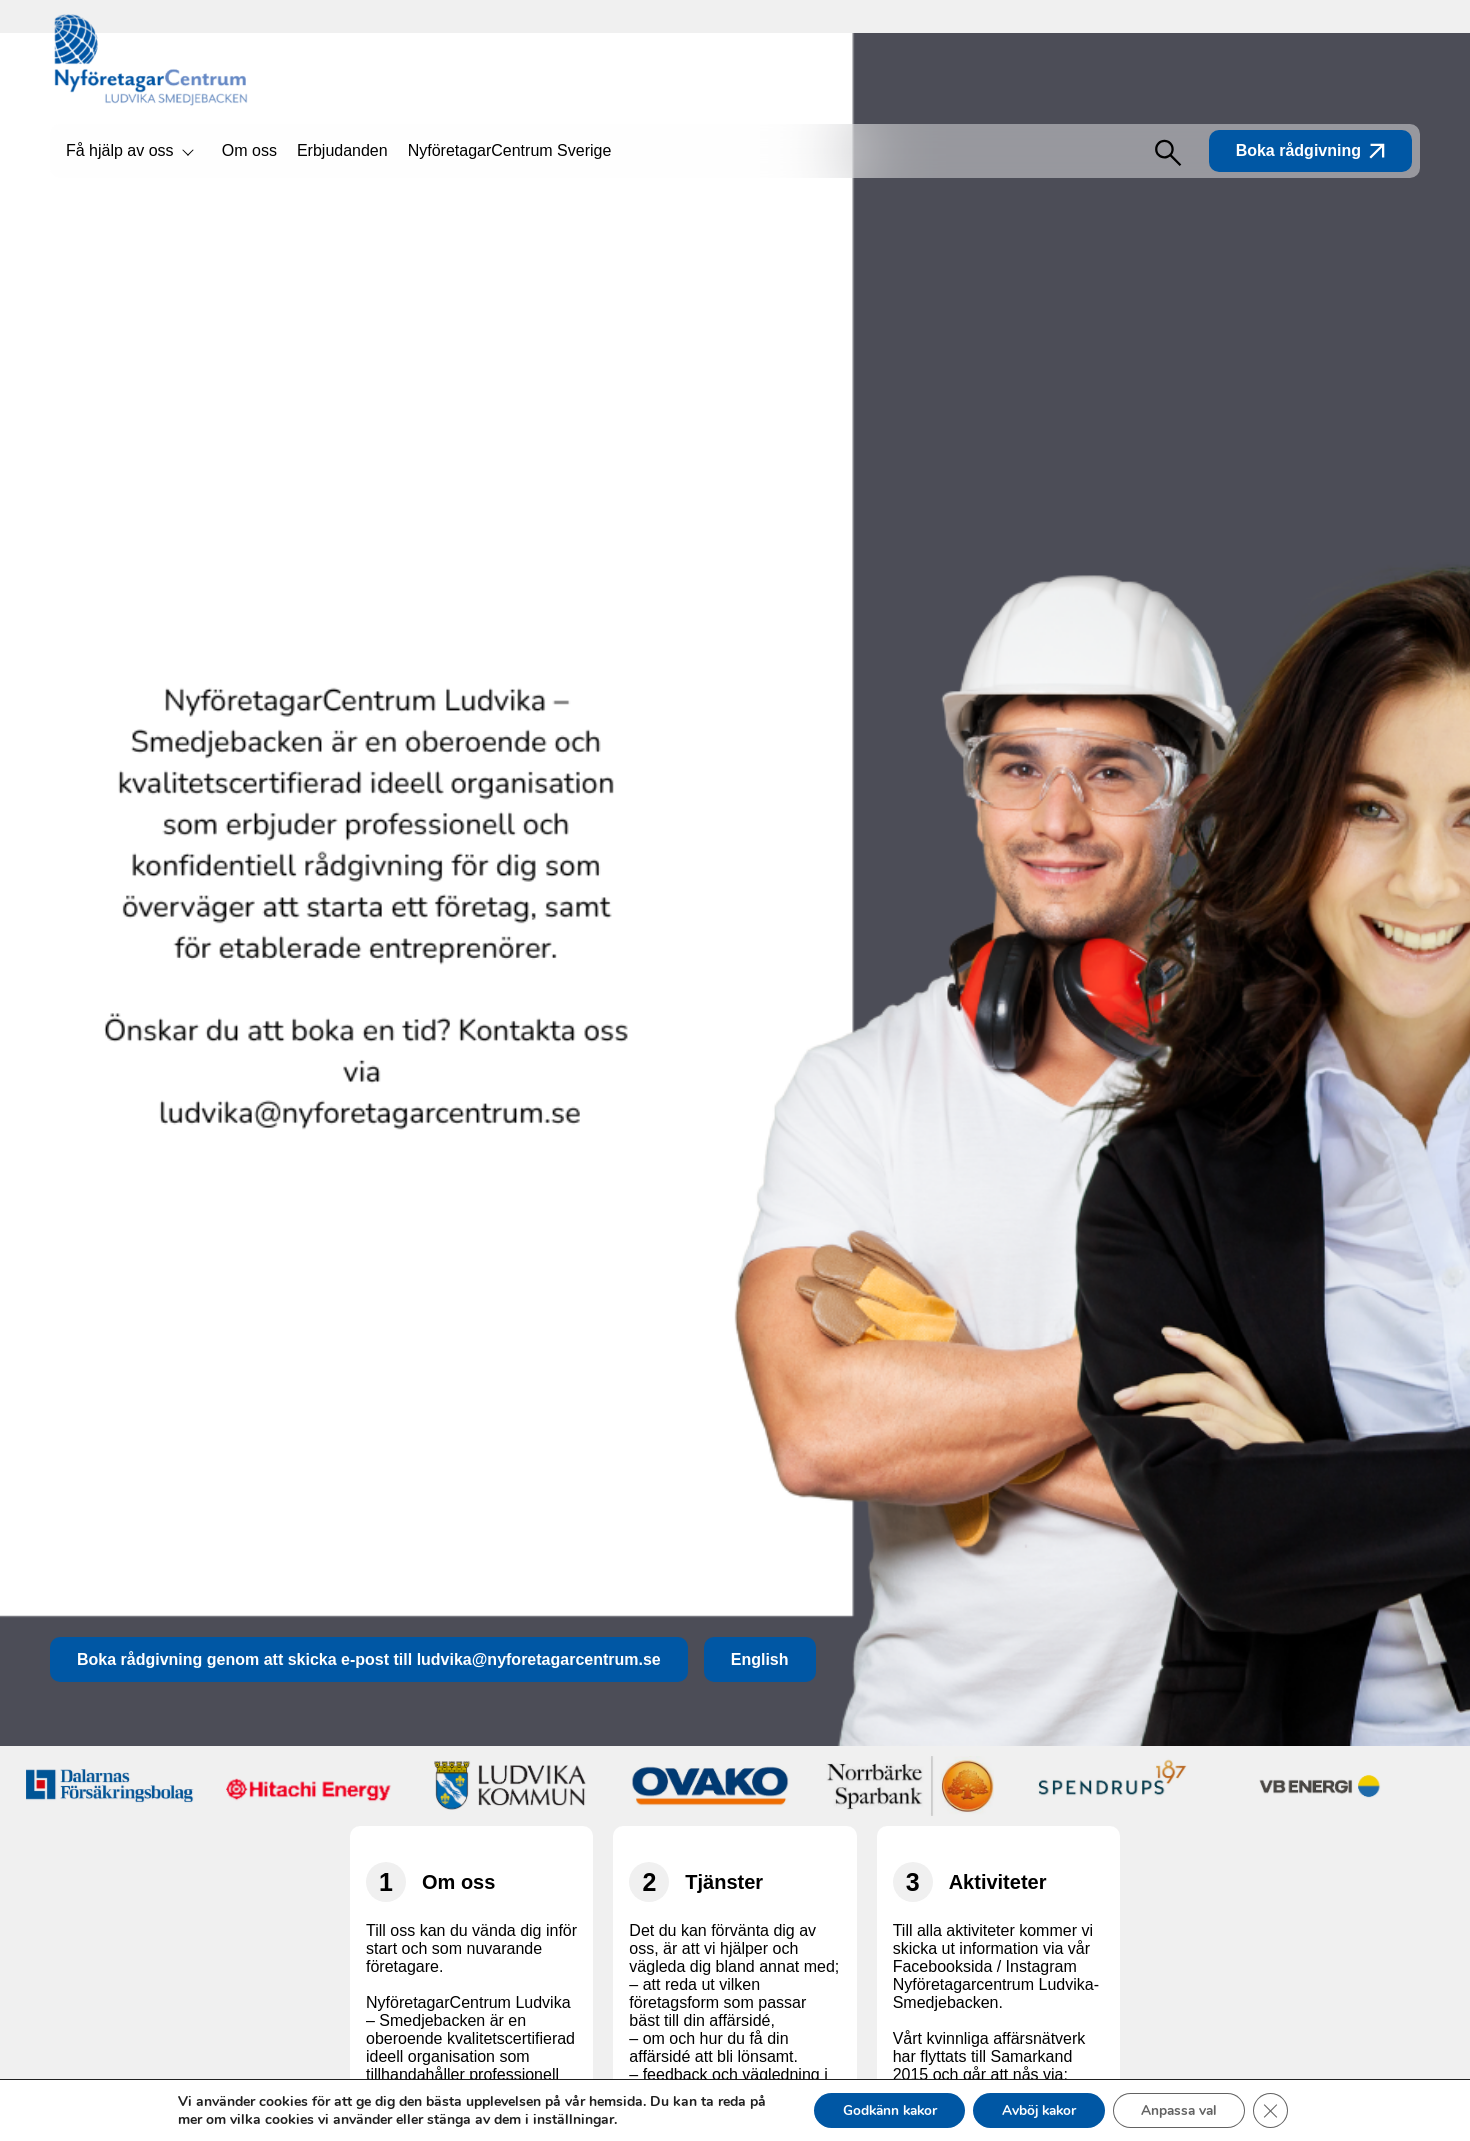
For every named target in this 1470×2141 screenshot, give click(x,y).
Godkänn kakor (882, 2109)
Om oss (249, 150)
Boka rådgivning (1310, 150)
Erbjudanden (342, 150)
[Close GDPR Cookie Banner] (1281, 2110)
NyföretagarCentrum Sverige (510, 150)
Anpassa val (1185, 2109)
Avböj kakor (1039, 2109)
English (760, 1659)
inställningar (562, 2119)
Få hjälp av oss (120, 150)
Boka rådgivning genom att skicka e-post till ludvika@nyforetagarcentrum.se (369, 1659)
